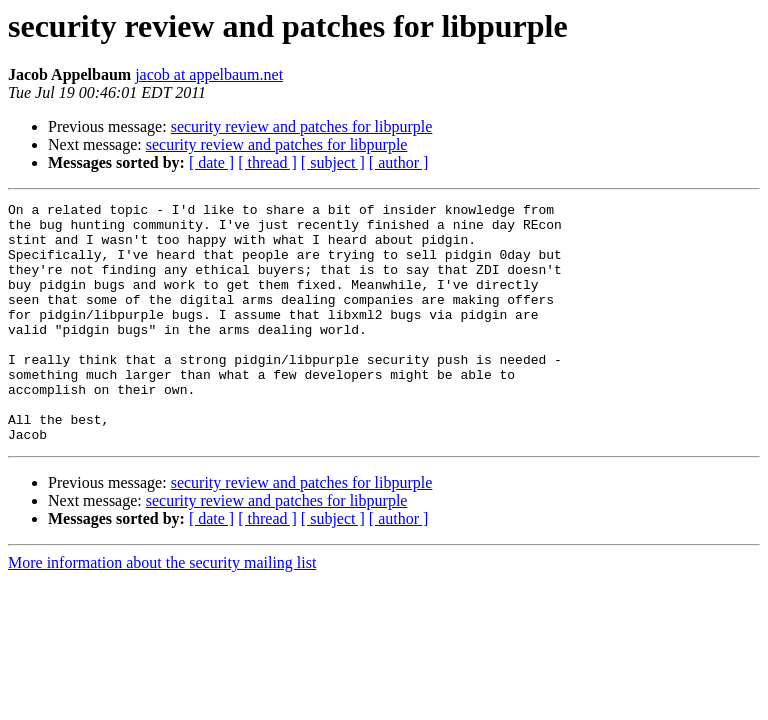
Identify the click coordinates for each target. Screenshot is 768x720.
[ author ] (399, 162)
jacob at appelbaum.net (209, 74)
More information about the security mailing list (162, 610)
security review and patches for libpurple (302, 126)
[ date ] (211, 162)
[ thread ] (267, 162)
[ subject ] (333, 162)
